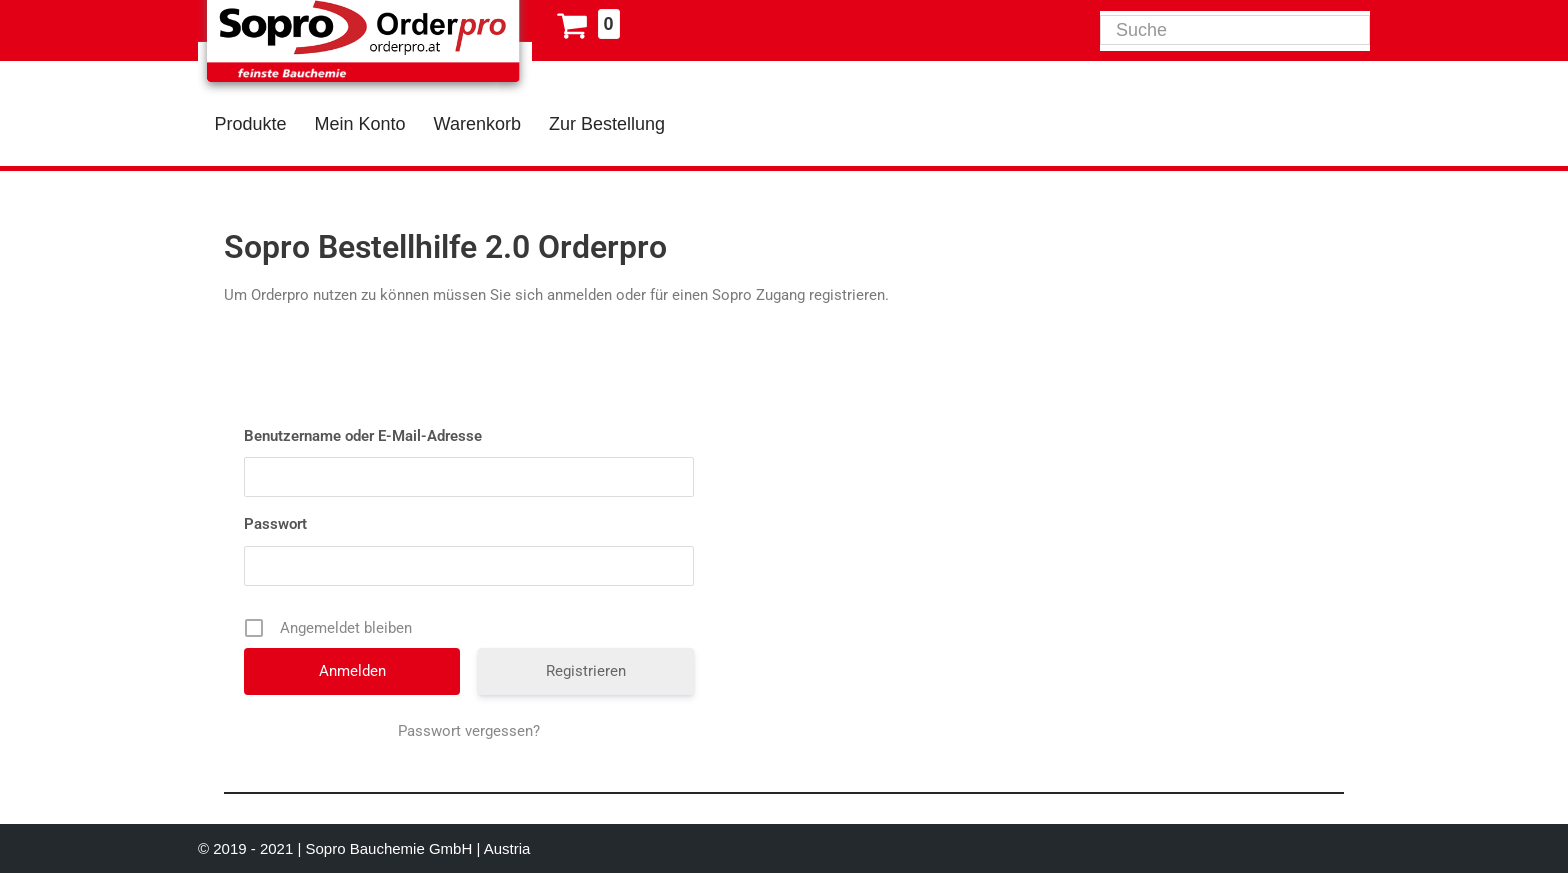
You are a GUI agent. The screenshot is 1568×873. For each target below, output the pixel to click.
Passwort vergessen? (469, 731)
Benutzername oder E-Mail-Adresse (363, 436)
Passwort (275, 524)
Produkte (251, 124)
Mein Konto (360, 124)
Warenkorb (477, 124)
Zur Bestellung (607, 124)
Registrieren (586, 671)
